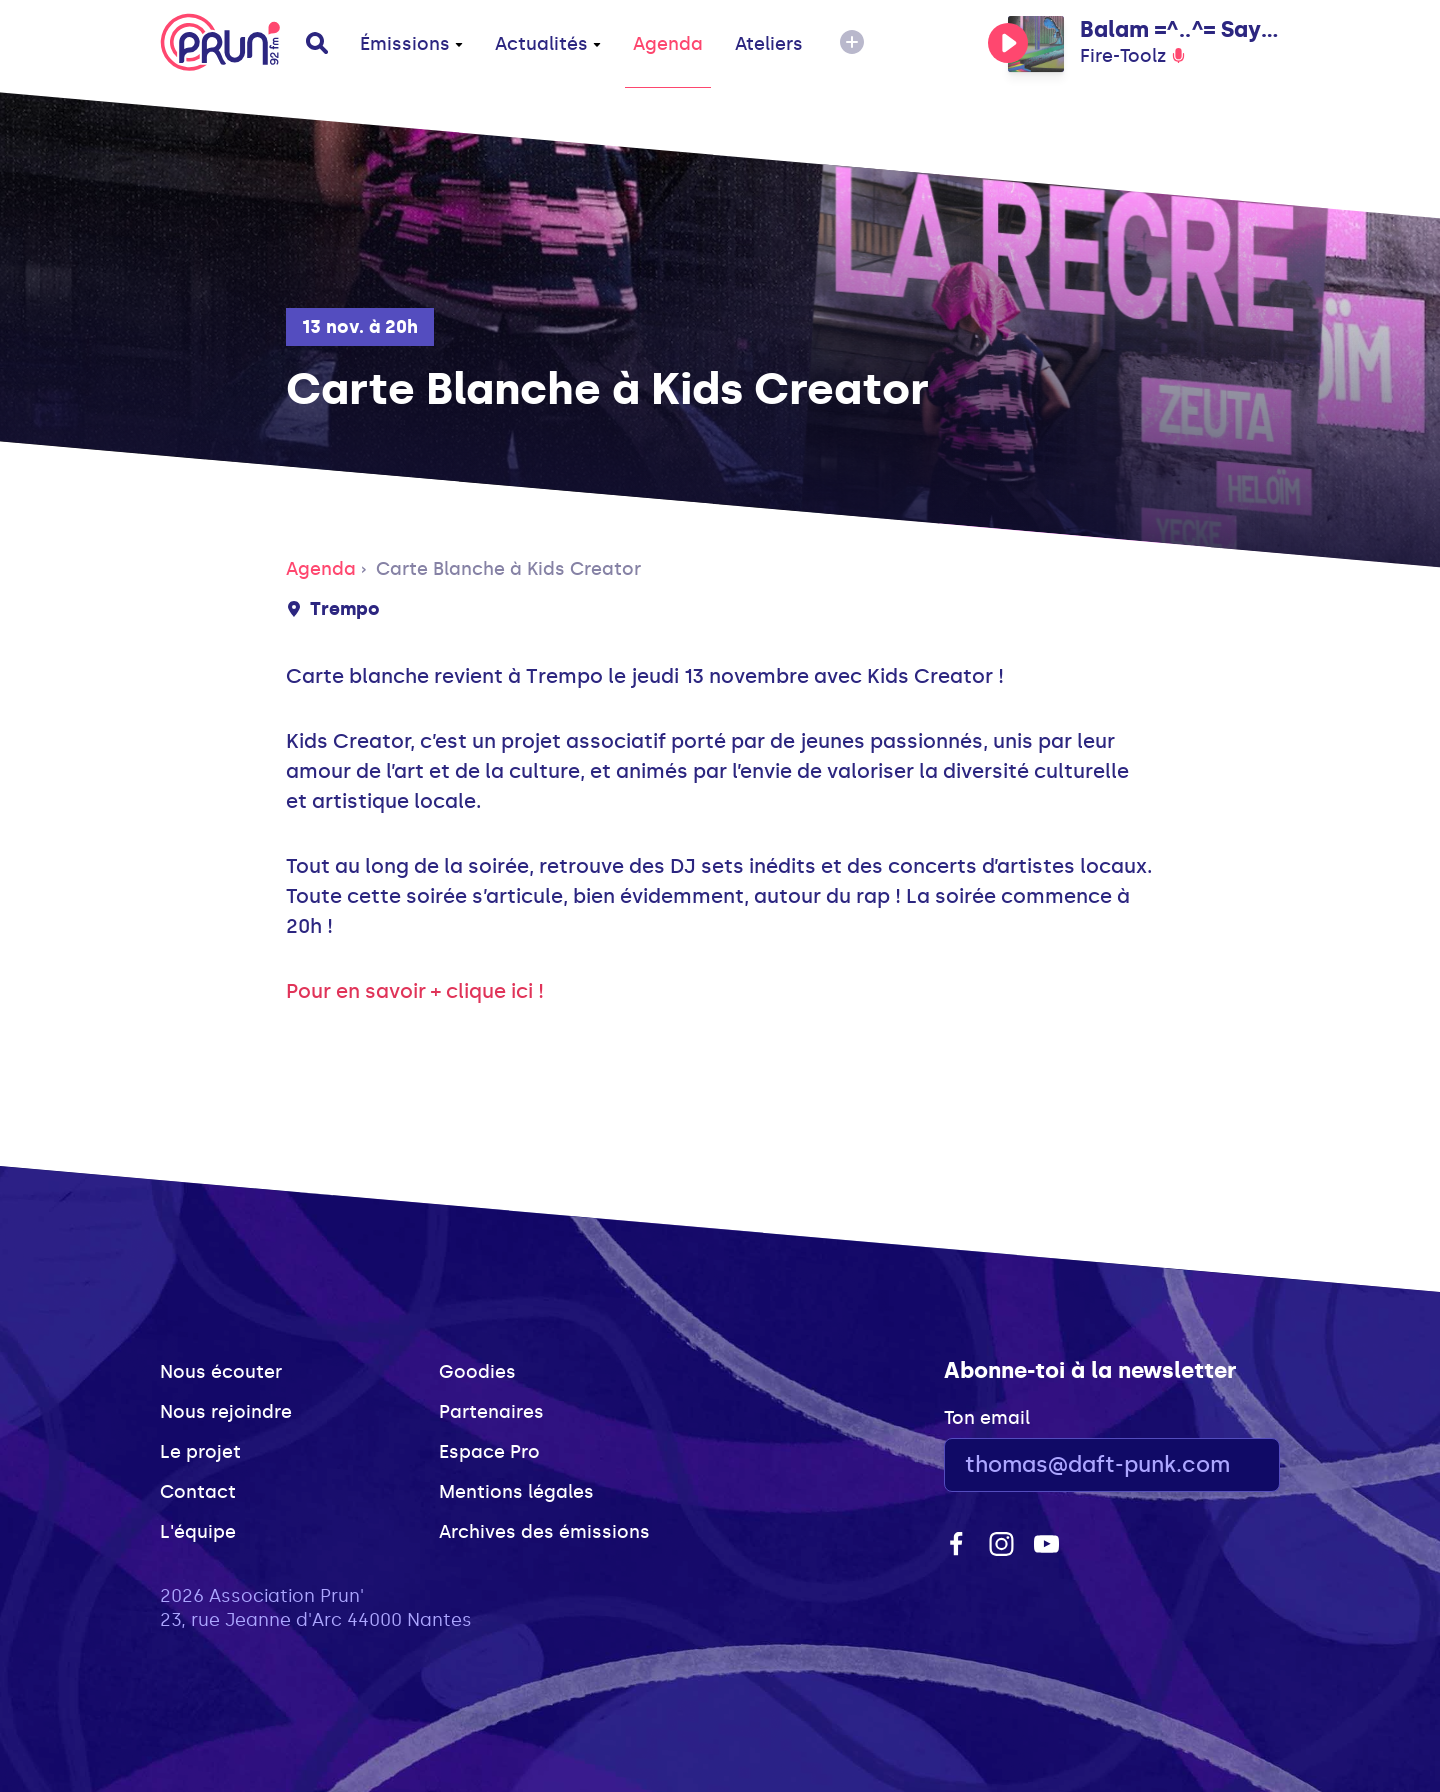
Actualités (548, 44)
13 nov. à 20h (360, 327)
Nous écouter (221, 1372)
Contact (198, 1492)
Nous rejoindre (226, 1412)
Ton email (987, 1418)
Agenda (668, 44)
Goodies (477, 1372)
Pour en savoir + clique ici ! (417, 991)
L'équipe (198, 1532)
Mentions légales (516, 1492)
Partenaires (491, 1412)
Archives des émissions (544, 1532)
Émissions (411, 44)
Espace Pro (489, 1452)
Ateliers (769, 44)
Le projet (200, 1452)
